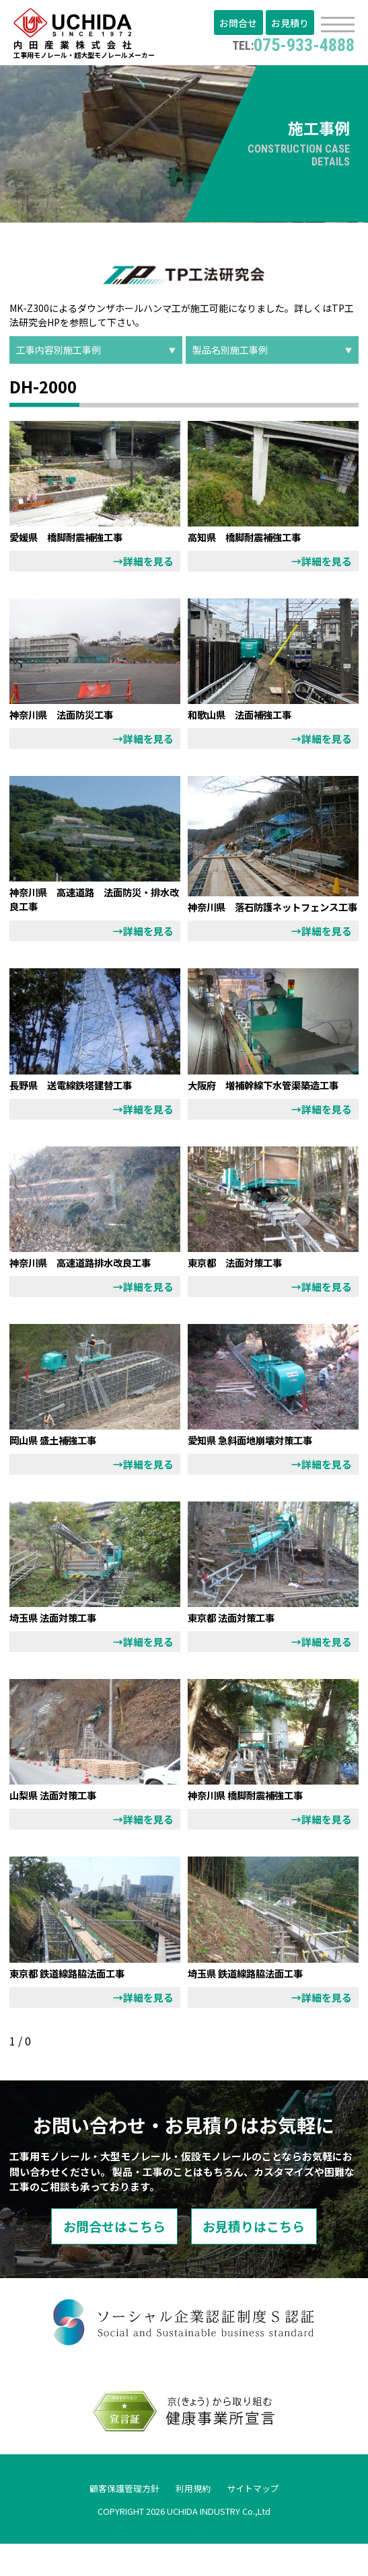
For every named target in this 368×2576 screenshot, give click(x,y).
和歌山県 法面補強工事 (247, 717)
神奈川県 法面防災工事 (68, 717)
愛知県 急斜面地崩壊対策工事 (259, 1470)
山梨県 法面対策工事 (59, 1826)
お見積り (290, 23)
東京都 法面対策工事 (241, 1293)
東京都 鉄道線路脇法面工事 (75, 2004)
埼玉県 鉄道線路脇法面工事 (254, 2004)
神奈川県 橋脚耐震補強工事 (254, 1826)
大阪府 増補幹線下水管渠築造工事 (268, 1108)
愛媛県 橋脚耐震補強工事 (74, 539)
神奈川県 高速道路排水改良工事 (90, 1293)
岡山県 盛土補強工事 (59, 1470)
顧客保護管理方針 (121, 2520)
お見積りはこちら (262, 2258)
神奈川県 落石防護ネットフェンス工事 (268, 916)
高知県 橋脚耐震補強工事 (252, 539)
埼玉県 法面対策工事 (59, 1648)
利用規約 (194, 2520)
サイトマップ (257, 2520)
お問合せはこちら (106, 2258)
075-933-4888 (289, 44)
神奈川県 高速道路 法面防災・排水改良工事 (90, 902)
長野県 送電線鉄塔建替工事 (79, 1101)
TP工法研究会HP (181, 317)
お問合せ (241, 23)
